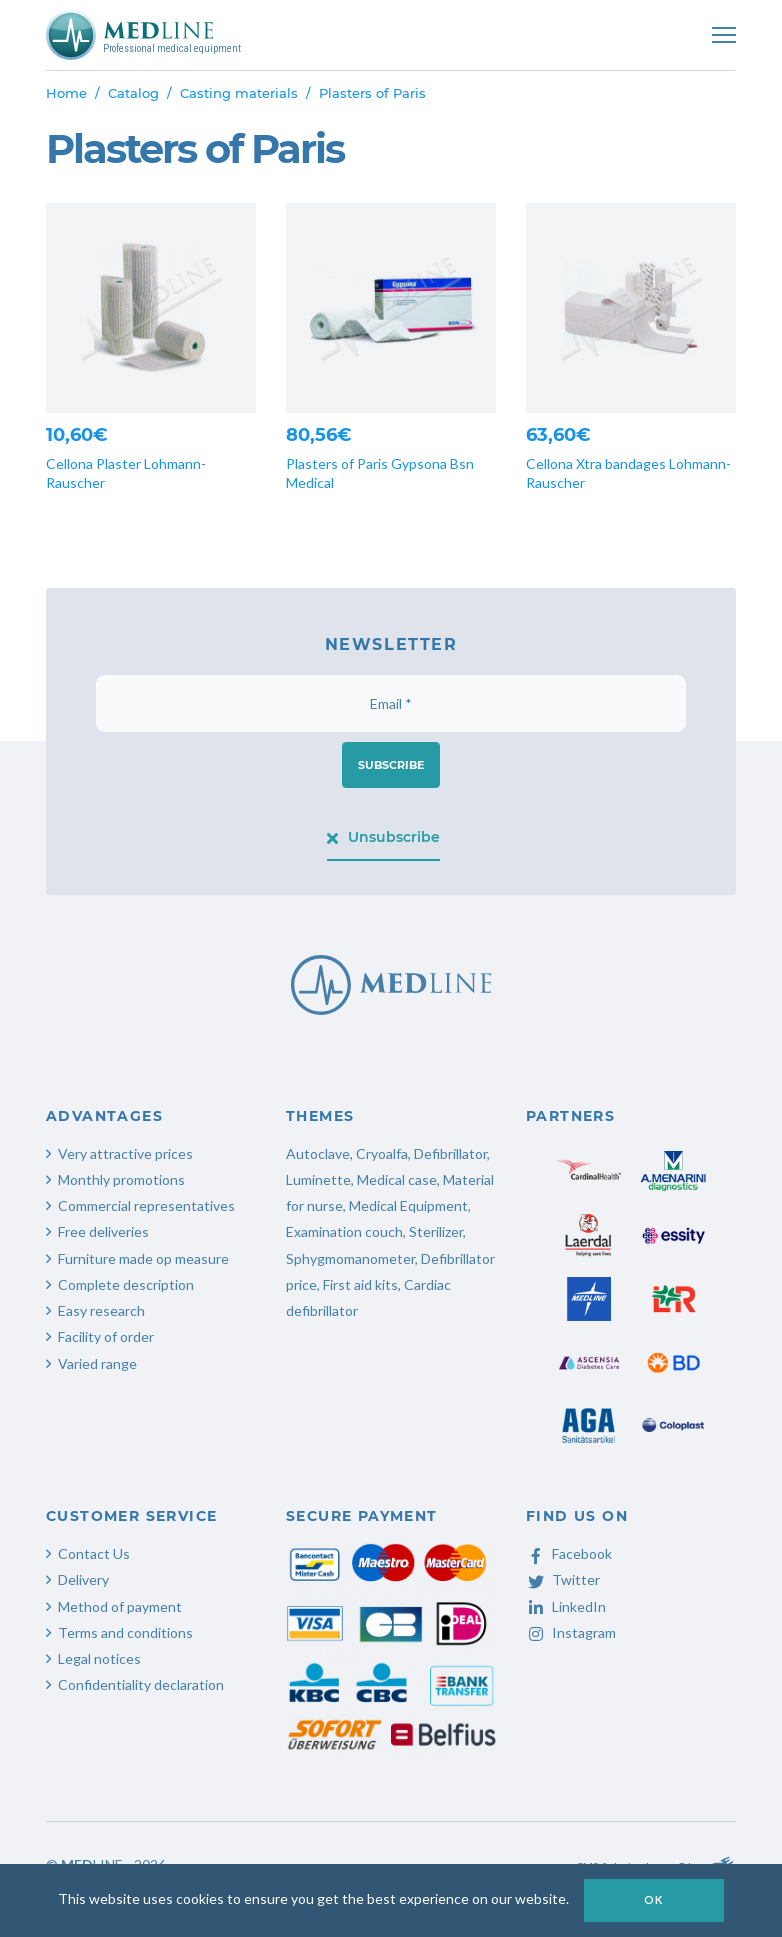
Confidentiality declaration (141, 1684)
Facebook (569, 1553)
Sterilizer (436, 1231)
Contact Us (94, 1553)
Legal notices (99, 1658)
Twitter (563, 1579)
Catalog (133, 93)
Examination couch (344, 1231)
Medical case (397, 1179)
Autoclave (318, 1153)
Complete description (126, 1284)
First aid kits (360, 1284)
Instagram (571, 1632)
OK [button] (654, 1899)
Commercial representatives (146, 1205)
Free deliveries (103, 1231)
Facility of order (106, 1336)
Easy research (101, 1310)
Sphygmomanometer (350, 1258)
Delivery (83, 1579)
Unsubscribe (384, 837)
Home (66, 93)
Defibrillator (450, 1153)
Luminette (318, 1179)
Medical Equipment (408, 1205)
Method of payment (120, 1606)
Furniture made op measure (143, 1258)
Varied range (97, 1363)
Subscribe (391, 765)
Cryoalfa (382, 1153)
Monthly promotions (121, 1179)
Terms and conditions (125, 1632)
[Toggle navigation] (724, 35)
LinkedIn (566, 1606)
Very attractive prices (125, 1153)
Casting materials (239, 93)
